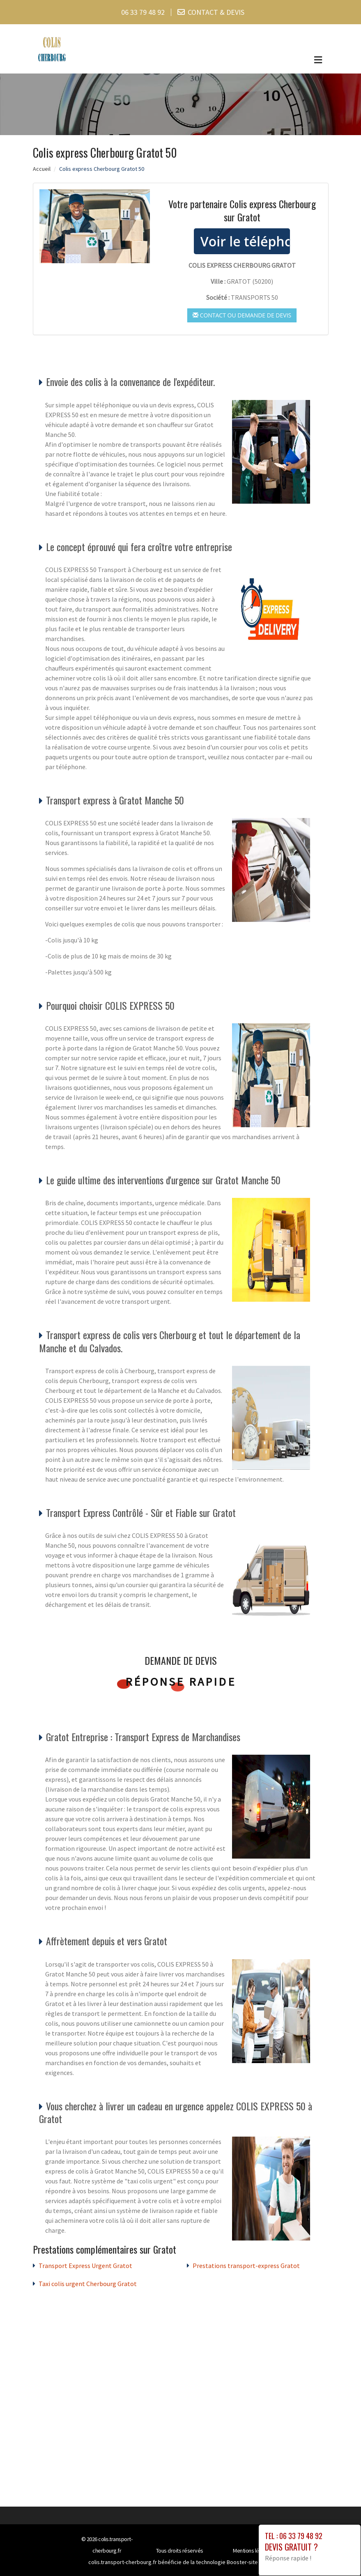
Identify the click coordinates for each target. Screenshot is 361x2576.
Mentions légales (252, 2550)
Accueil (42, 168)
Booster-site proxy (250, 2562)
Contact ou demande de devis (242, 315)
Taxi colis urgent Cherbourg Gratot (88, 2284)
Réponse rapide (180, 1681)
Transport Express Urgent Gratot (85, 2265)
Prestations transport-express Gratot (246, 2265)
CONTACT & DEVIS (216, 12)
